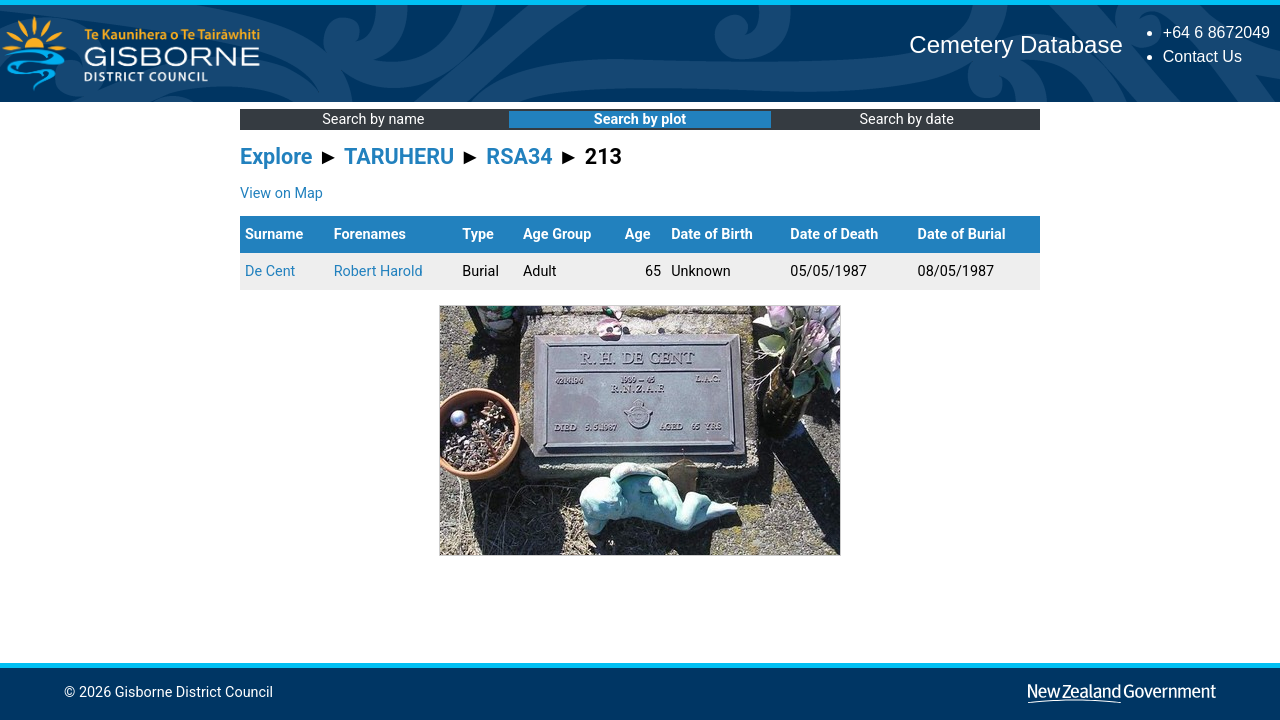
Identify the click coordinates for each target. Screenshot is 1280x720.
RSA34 (519, 156)
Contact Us (1202, 56)
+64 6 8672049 (1216, 32)
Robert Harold (378, 271)
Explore (276, 156)
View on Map (281, 193)
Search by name (373, 119)
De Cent (270, 271)
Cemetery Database (1015, 44)
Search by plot (640, 119)
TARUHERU (399, 156)
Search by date (906, 119)
